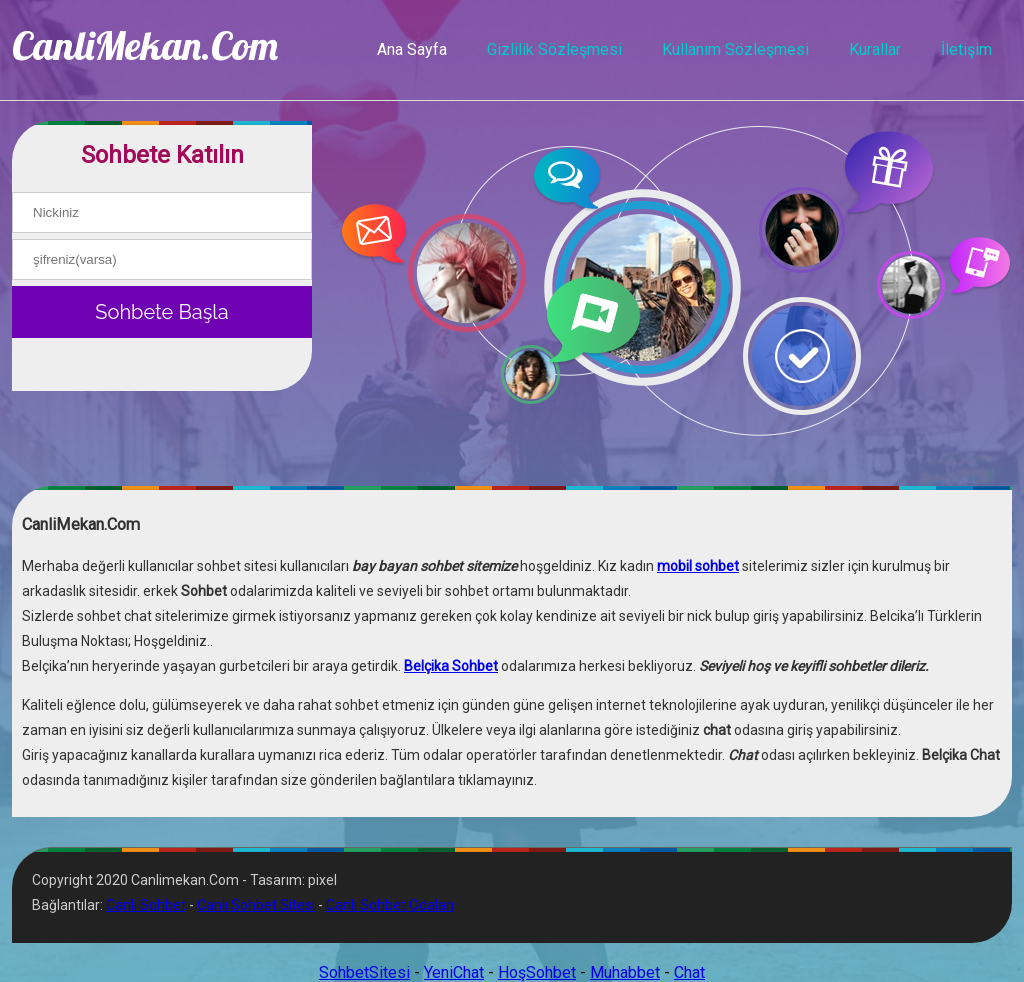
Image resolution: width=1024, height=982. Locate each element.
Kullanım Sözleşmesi (735, 49)
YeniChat (454, 972)
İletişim (966, 49)
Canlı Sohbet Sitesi (256, 905)
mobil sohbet (698, 566)
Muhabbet (625, 972)
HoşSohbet (537, 972)
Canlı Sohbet (146, 905)
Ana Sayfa (412, 49)
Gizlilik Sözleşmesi (554, 49)
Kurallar (875, 49)
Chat (689, 972)
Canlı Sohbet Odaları (390, 905)
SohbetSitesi (364, 972)
